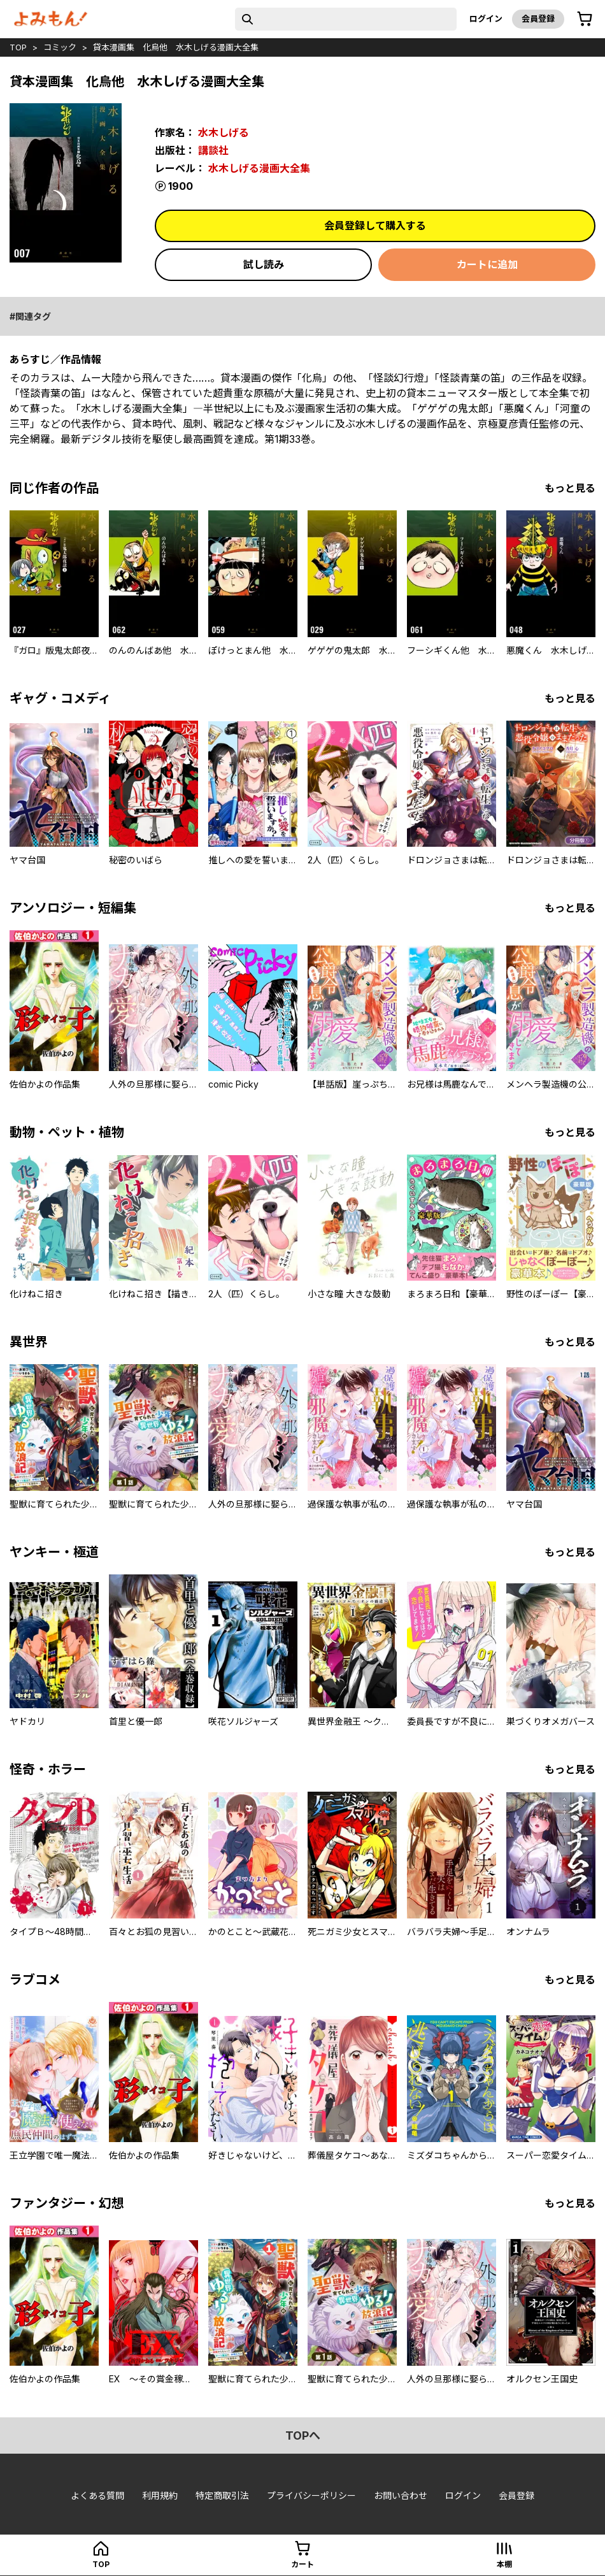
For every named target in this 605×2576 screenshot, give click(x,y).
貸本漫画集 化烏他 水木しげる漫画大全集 (176, 47)
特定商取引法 (222, 2495)
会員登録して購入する (375, 225)
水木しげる (223, 132)
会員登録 (538, 18)
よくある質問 (97, 2495)
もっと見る (569, 488)
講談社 (213, 150)
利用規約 (160, 2495)
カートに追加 (487, 264)
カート (302, 2564)
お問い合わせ (400, 2495)
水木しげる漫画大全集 (259, 168)
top (18, 47)
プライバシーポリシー (311, 2495)
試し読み (263, 264)
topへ (302, 2435)
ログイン (485, 18)
